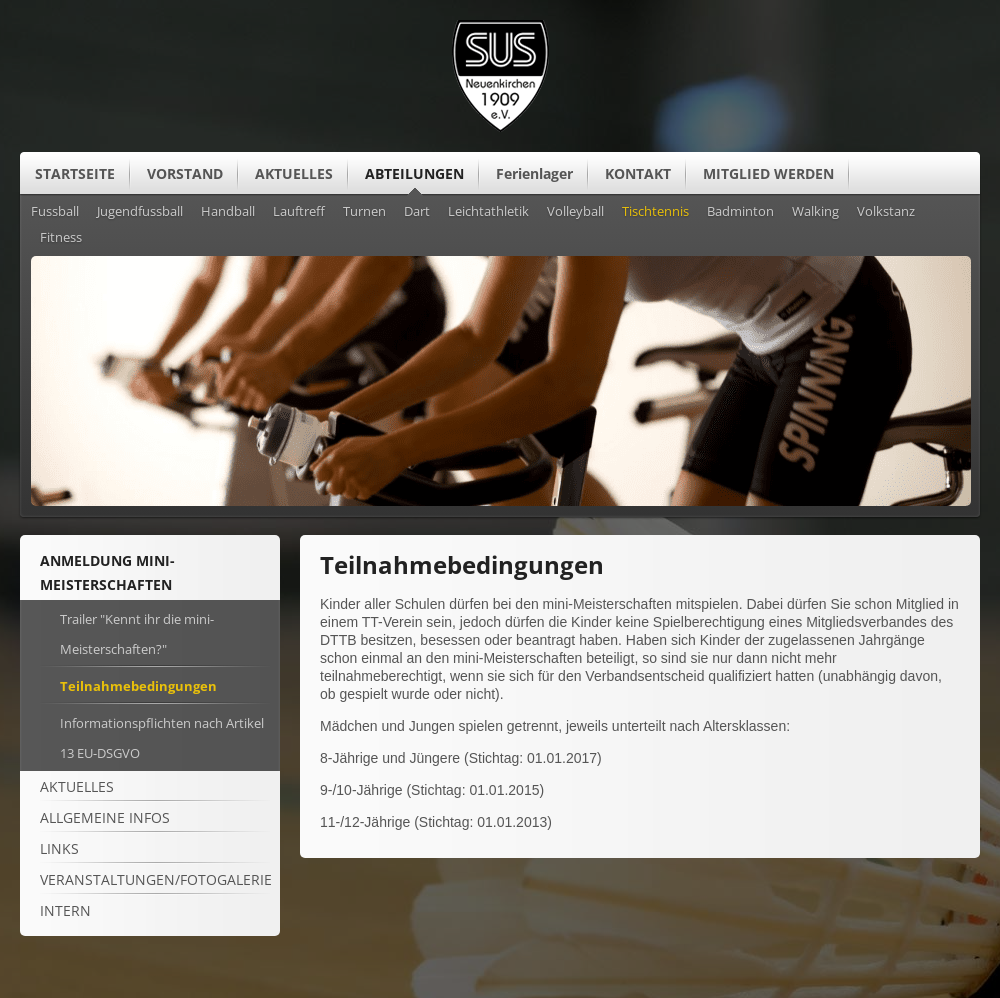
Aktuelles (77, 786)
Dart (417, 212)
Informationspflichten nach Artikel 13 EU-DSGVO (162, 738)
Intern (65, 910)
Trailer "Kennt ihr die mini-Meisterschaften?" (137, 634)
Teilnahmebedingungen (138, 686)
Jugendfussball (140, 212)
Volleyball (575, 212)
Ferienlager (534, 173)
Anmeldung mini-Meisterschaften (107, 572)
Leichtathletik (488, 212)
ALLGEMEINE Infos (105, 817)
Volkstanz (886, 212)
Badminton (740, 212)
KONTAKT (638, 173)
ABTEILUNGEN (414, 173)
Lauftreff (299, 212)
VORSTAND (185, 173)
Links (59, 848)
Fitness (61, 238)
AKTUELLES (294, 173)
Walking (815, 212)
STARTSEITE (75, 173)
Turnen (364, 212)
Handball (228, 212)
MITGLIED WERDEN (768, 173)
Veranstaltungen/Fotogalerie (156, 879)
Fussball (55, 212)
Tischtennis (655, 212)
